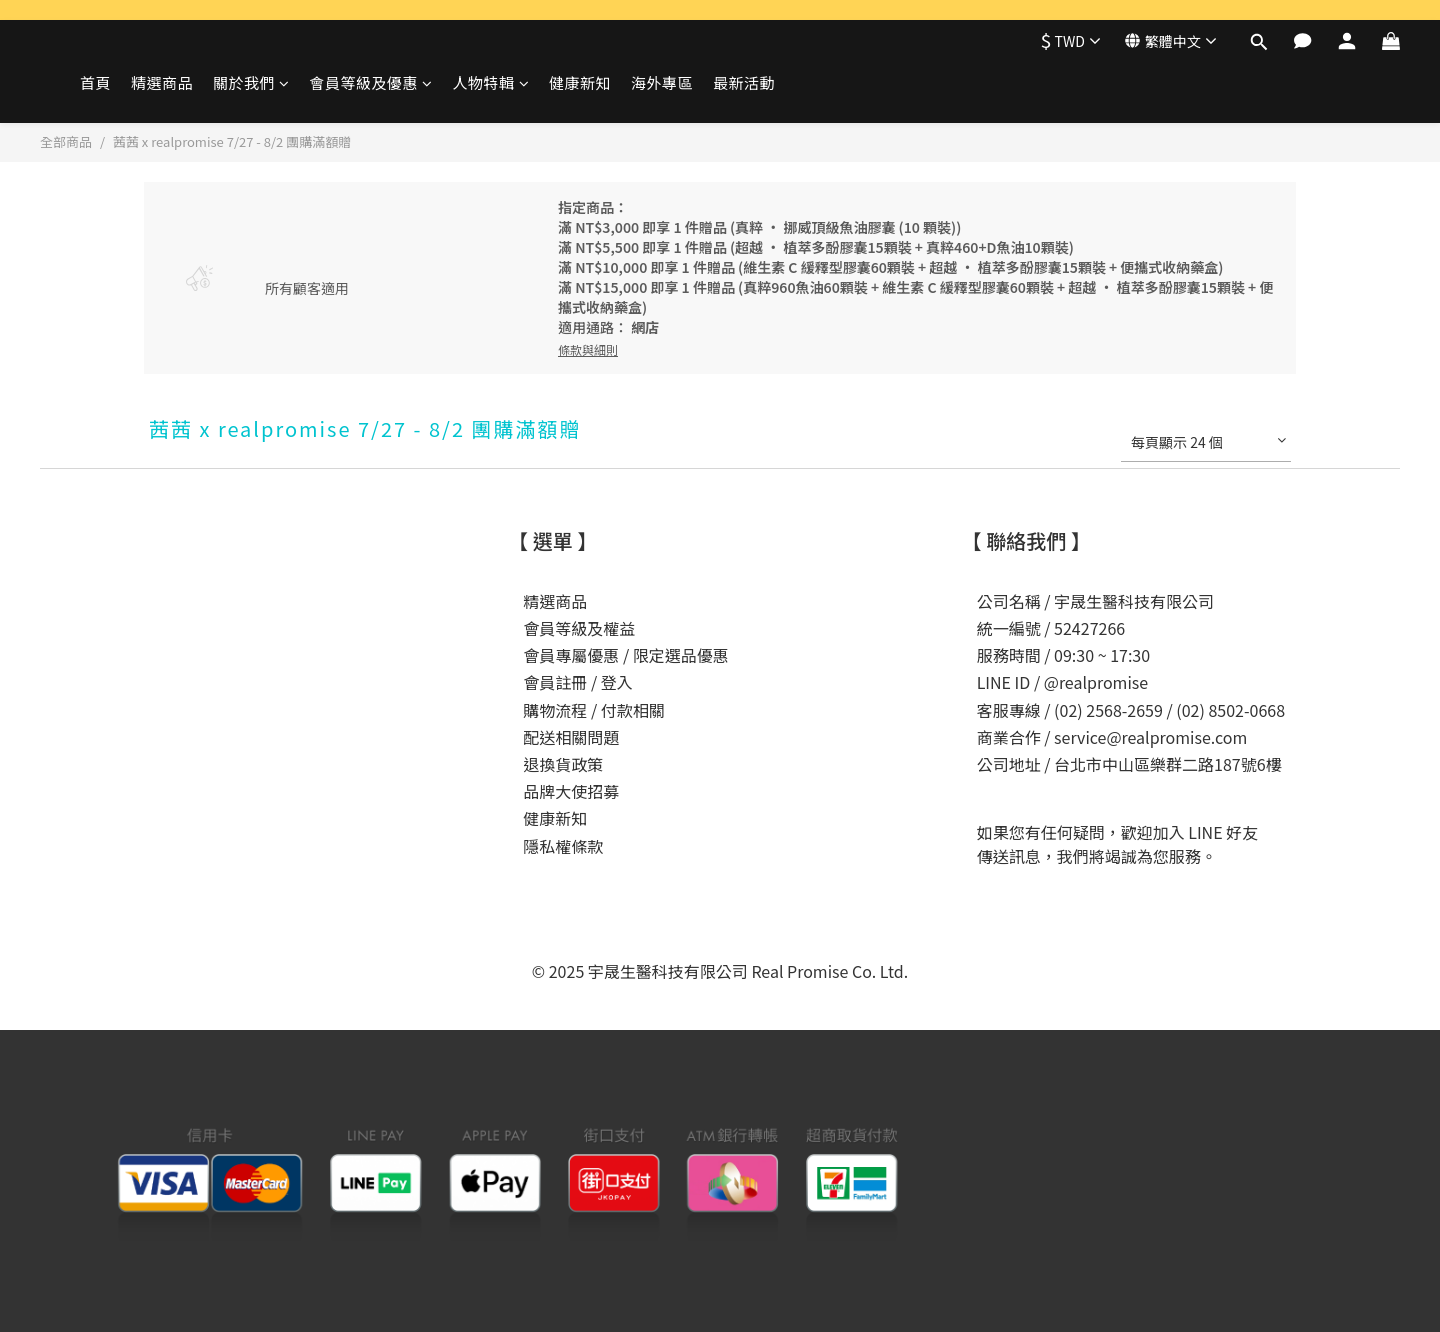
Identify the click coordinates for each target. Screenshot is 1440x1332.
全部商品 (66, 141)
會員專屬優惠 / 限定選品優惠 (625, 655)
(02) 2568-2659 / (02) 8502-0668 (1169, 710)
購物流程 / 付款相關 (593, 710)
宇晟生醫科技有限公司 (1134, 601)
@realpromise (1096, 682)
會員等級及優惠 (371, 82)
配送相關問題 (571, 737)
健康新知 (580, 82)
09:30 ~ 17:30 (1102, 655)
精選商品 (162, 82)
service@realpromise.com (1150, 737)
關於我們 (251, 82)
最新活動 (744, 82)
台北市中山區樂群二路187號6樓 (1168, 764)
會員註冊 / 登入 (577, 682)
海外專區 (662, 82)
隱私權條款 (563, 846)
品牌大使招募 (571, 791)
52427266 (1089, 628)
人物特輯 (491, 82)
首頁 (95, 82)
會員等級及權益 (579, 628)
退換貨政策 (563, 764)
